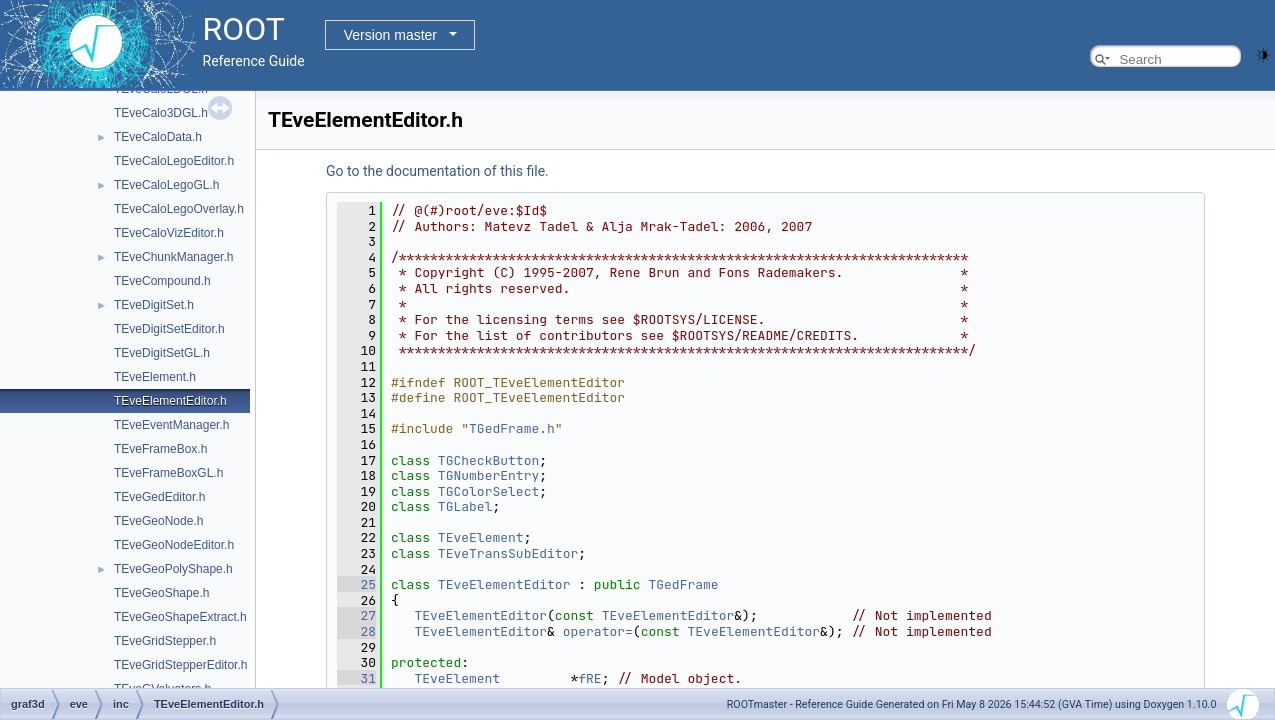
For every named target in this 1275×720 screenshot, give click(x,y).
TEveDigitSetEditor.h (169, 329)
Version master (390, 35)
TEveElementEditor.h (170, 401)
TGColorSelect (488, 491)
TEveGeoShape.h (161, 593)
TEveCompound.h (162, 281)
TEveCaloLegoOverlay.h (179, 209)
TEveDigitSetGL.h (162, 353)
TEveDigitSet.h (154, 305)
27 (356, 615)
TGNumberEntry (488, 475)
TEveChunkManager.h (173, 257)
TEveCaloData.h (158, 137)
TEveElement (481, 537)
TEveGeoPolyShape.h (173, 569)
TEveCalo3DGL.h (161, 113)
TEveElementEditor (504, 584)
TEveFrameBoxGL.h (168, 473)
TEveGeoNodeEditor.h (174, 545)
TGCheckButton (488, 460)
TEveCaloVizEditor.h (169, 233)
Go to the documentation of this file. (437, 171)
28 (356, 631)
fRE (589, 678)
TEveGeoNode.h (158, 521)
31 (356, 678)
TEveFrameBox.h (160, 449)
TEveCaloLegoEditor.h (174, 161)
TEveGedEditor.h (159, 497)
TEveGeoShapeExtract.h (180, 617)
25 (356, 584)
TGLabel (465, 506)
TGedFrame (683, 584)
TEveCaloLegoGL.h (166, 185)
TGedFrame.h (512, 428)
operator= (598, 631)
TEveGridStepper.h (165, 641)
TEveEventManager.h (171, 425)
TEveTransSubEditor (508, 553)
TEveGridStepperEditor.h (180, 665)
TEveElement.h (155, 377)
